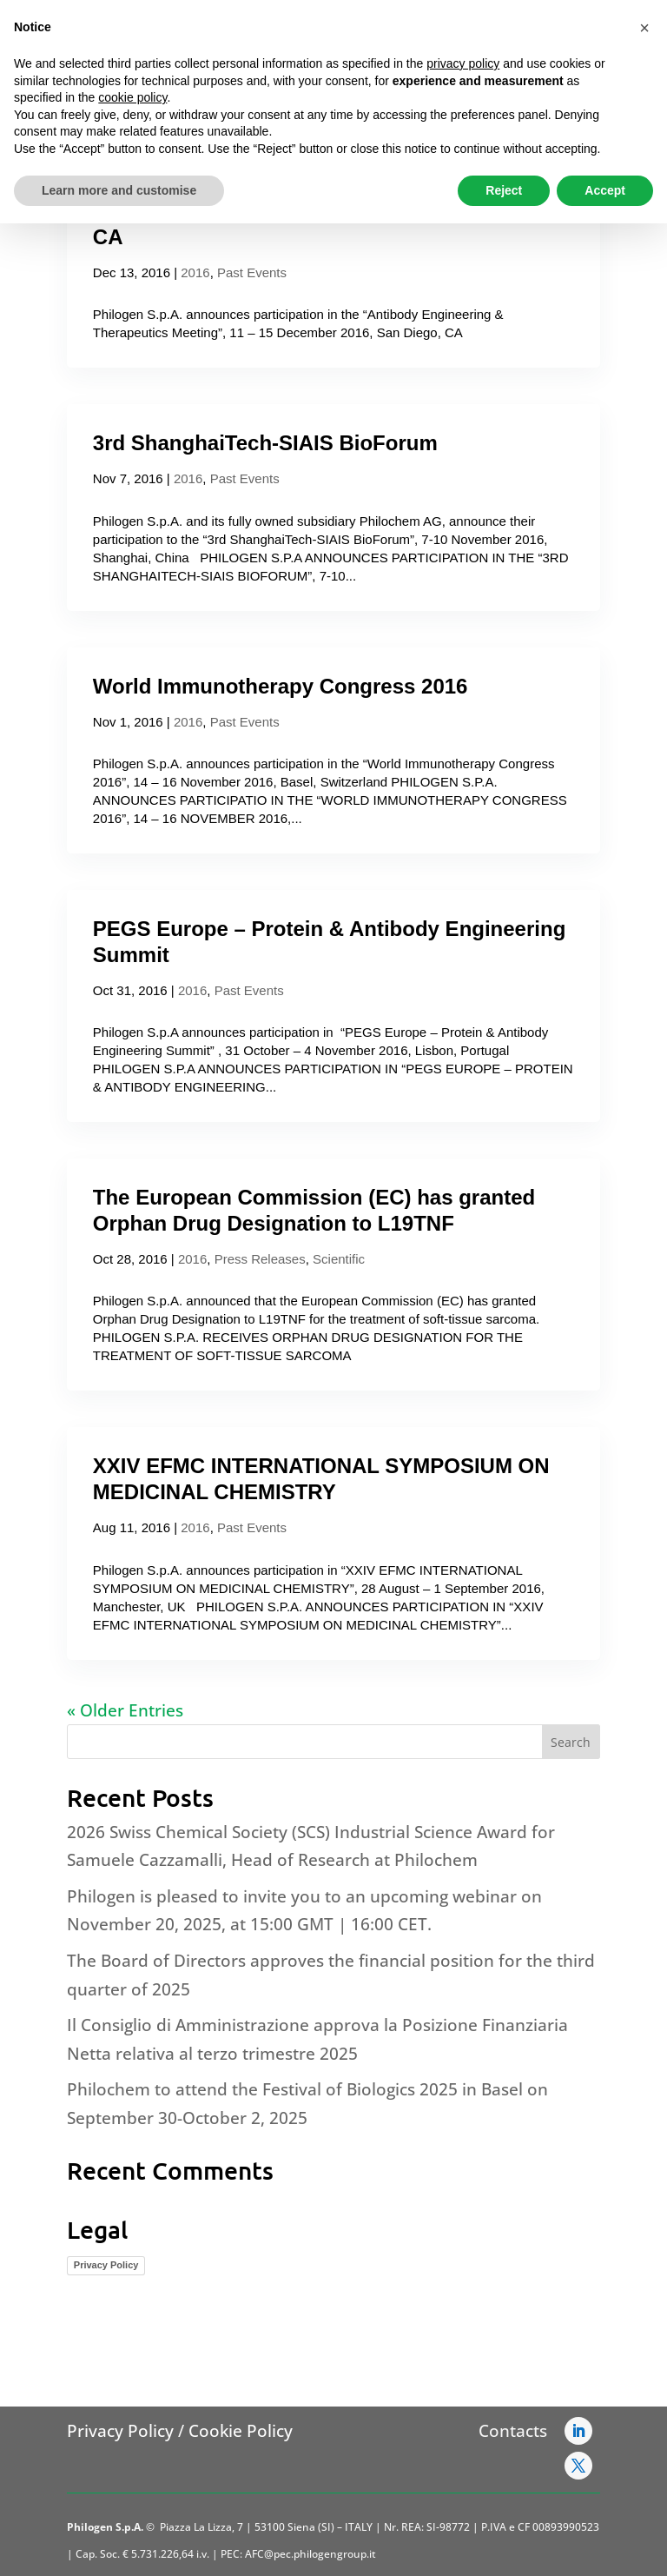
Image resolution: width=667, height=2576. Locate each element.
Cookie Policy (240, 2431)
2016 (195, 272)
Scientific (339, 1258)
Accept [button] (604, 190)
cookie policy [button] (132, 97)
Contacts (513, 2431)
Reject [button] (503, 190)
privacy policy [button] (462, 63)
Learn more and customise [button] (119, 190)
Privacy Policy (106, 2265)
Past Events (252, 272)
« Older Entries (125, 1710)
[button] (644, 28)
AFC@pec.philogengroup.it (310, 2553)
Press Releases (260, 1258)
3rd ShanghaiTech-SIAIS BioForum (265, 443)
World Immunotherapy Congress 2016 (280, 686)
